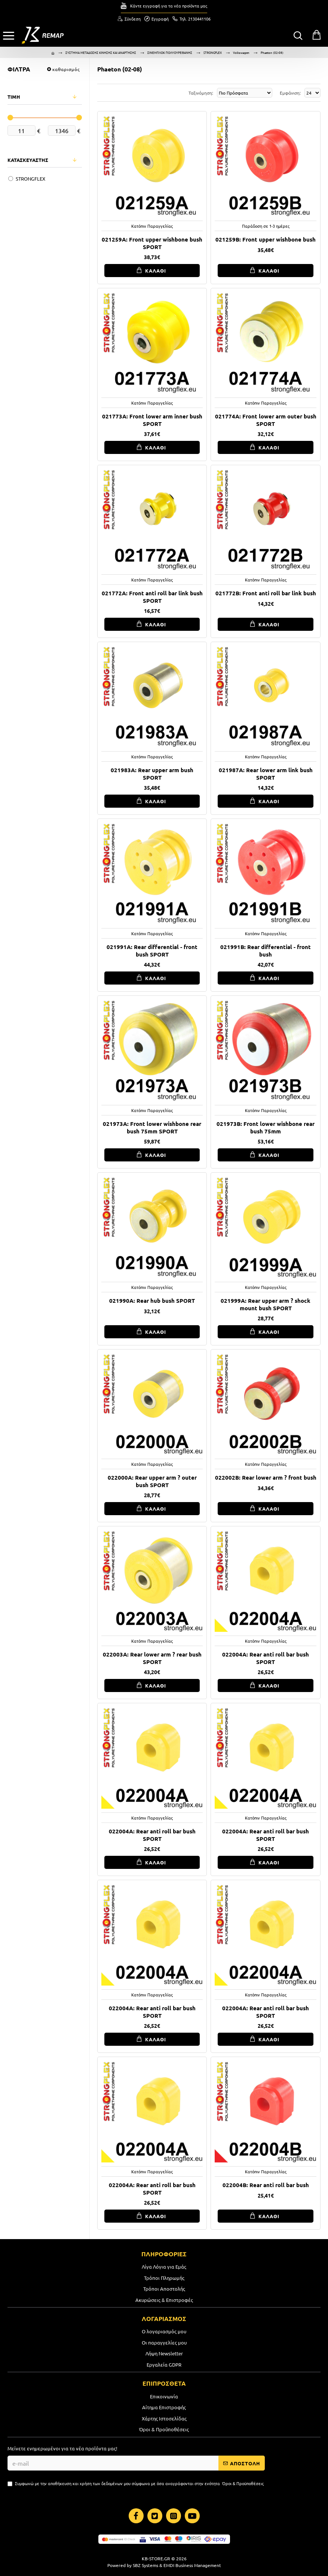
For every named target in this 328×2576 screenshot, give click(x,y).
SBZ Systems (145, 2565)
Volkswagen (241, 52)
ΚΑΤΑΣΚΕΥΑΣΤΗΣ (27, 160)
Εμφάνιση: (290, 93)
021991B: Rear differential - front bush (265, 950)
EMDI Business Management (192, 2565)
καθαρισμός (66, 69)
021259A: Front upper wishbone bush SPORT (152, 243)
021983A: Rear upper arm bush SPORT (152, 774)
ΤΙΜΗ (13, 96)
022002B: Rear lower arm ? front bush (265, 1477)
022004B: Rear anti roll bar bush (266, 2185)
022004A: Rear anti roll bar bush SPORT (265, 1658)
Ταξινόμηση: (195, 93)
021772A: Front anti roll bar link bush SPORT (152, 597)
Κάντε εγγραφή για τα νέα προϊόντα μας (168, 6)
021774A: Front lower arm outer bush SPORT (265, 420)
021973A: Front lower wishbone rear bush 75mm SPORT (152, 1127)
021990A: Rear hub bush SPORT (152, 1300)
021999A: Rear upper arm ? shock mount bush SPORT (265, 1304)
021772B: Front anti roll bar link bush (265, 593)
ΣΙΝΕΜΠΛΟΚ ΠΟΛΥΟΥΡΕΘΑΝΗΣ (169, 52)
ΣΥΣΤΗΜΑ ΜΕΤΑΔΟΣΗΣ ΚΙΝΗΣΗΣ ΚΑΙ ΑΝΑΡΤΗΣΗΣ (100, 52)
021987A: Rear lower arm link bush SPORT (266, 774)
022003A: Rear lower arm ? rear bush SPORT (152, 1658)
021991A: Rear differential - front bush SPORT (152, 950)
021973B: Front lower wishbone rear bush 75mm (266, 1127)
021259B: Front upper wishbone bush (265, 239)
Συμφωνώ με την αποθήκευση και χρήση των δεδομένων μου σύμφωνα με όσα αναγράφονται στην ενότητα (136, 2483)
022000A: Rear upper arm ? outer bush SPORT (152, 1481)
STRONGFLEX (212, 52)
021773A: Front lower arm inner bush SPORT (152, 420)
